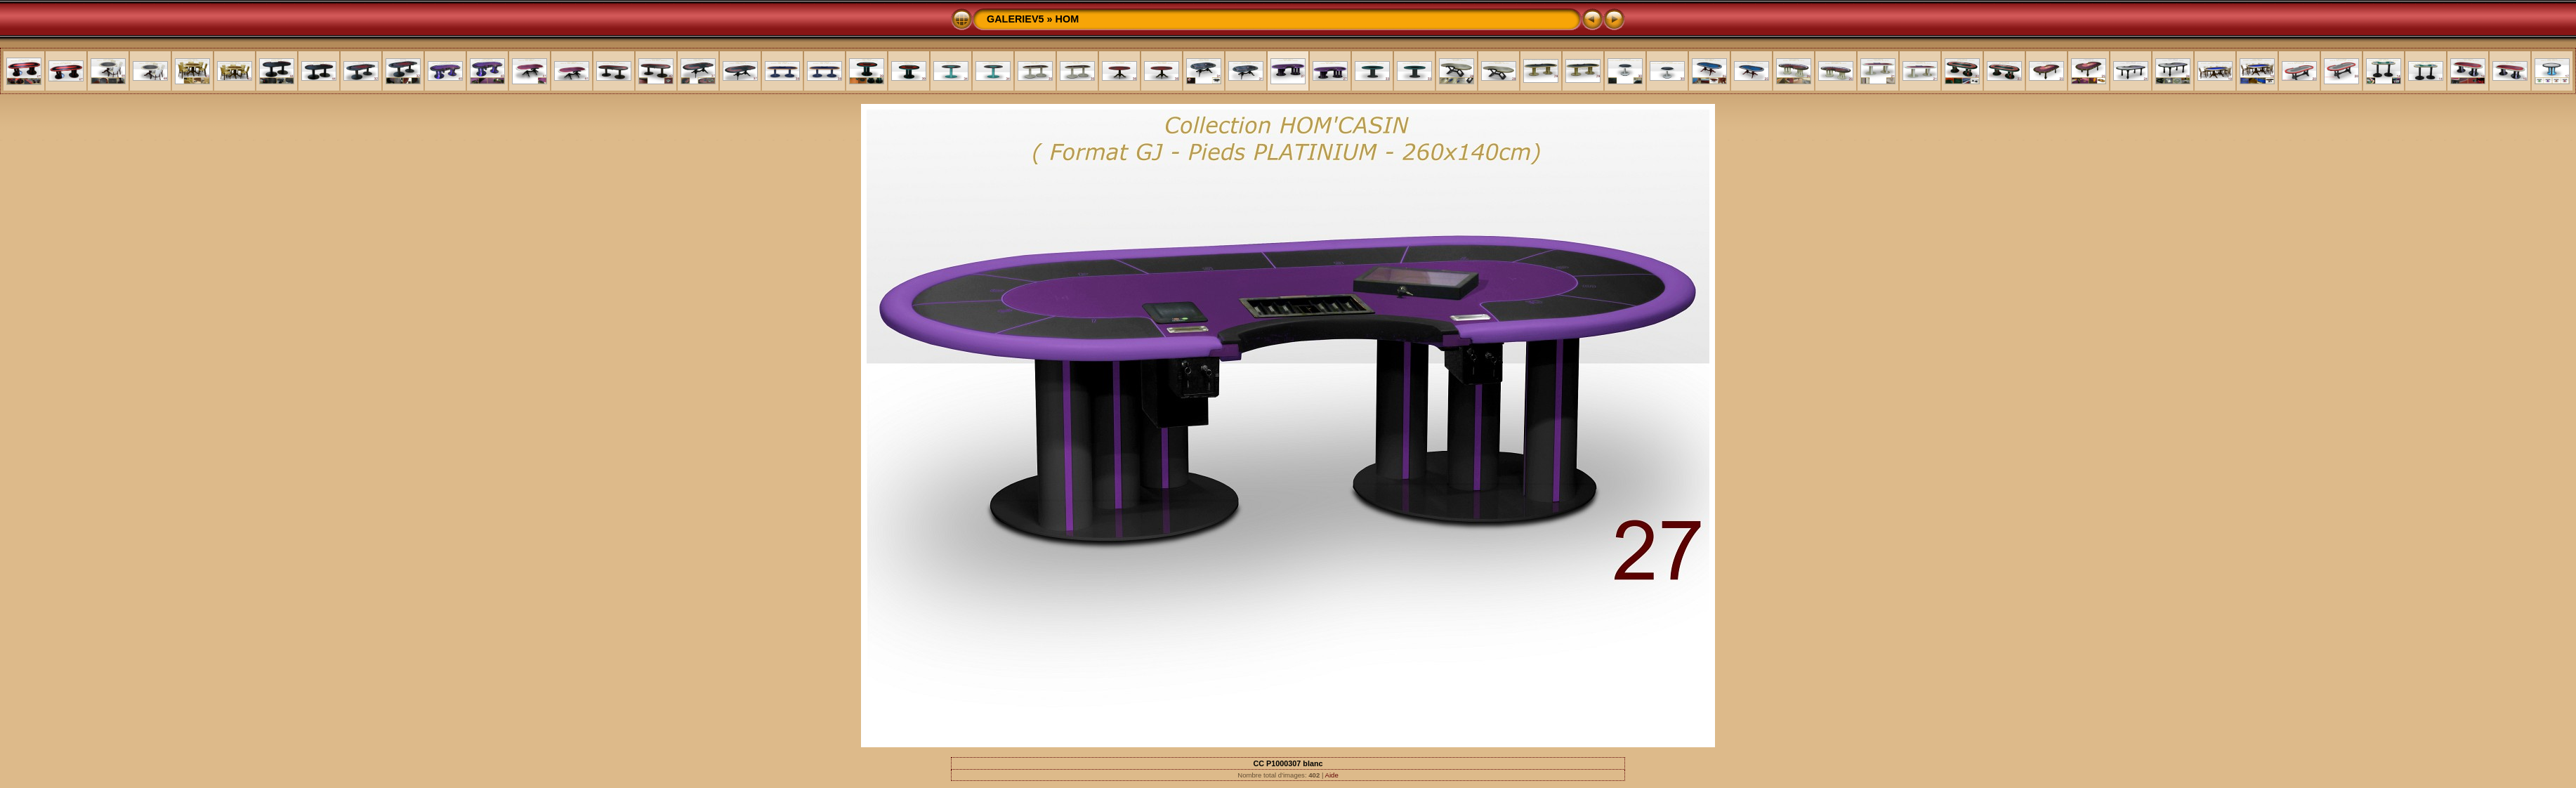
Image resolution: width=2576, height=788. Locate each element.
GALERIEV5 (1015, 19)
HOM (1067, 19)
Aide (1332, 775)
